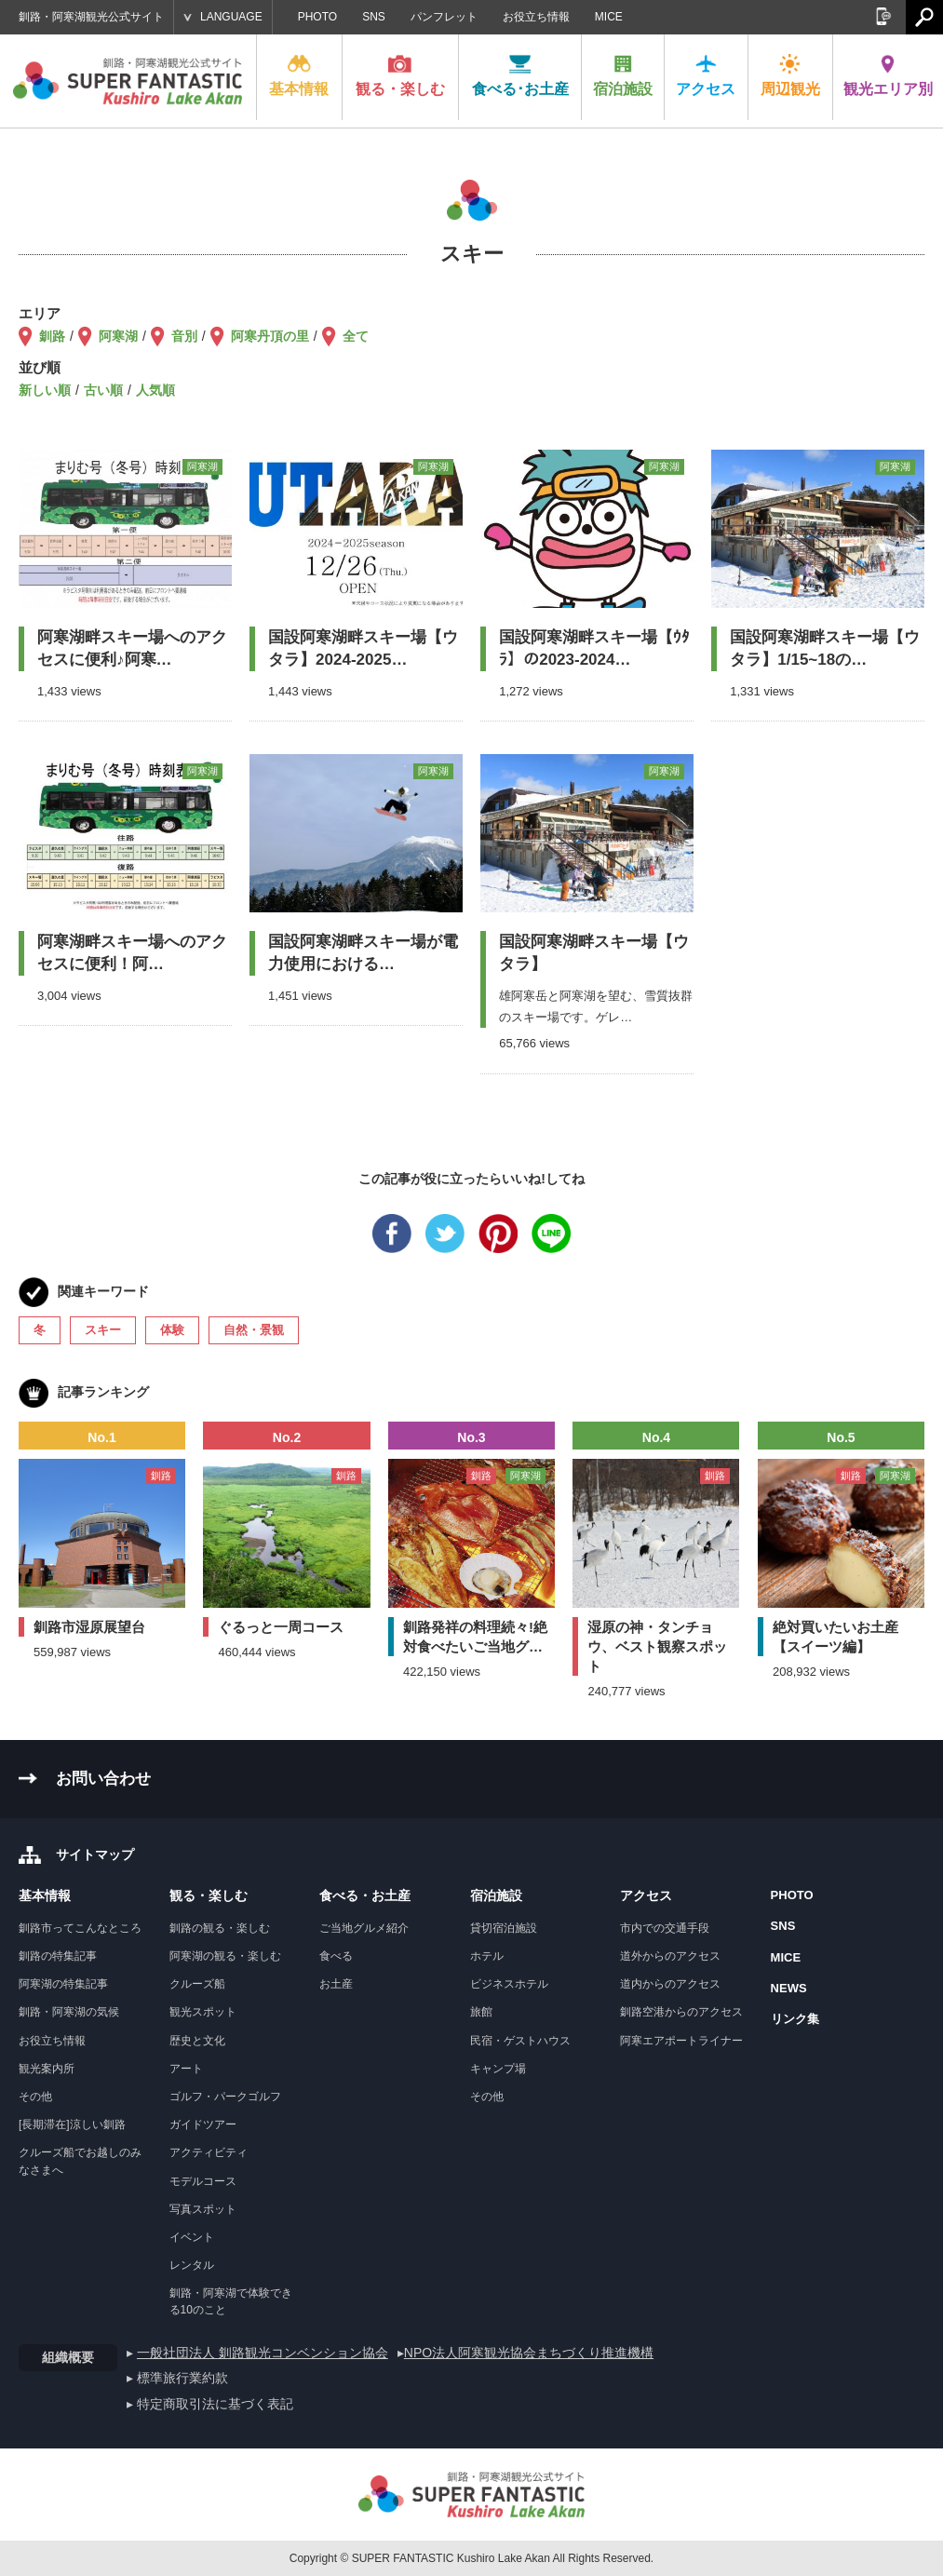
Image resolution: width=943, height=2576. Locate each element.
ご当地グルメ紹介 (364, 1928)
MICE (609, 16)
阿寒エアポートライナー (681, 2040)
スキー (103, 1330)
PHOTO (317, 16)
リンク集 (795, 2019)
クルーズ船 (197, 1983)
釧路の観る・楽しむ (219, 1928)
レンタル (191, 2265)
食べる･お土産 (520, 75)
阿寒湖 (118, 336)
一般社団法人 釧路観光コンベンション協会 (262, 2352)
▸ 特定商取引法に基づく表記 (210, 2403)
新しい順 (45, 390)
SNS (373, 16)
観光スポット (202, 2011)
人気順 (155, 390)
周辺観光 (790, 75)
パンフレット (444, 16)
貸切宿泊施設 (503, 1928)
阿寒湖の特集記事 (63, 1983)
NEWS (789, 1988)
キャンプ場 (498, 2068)
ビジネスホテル (509, 1983)
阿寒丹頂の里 (270, 336)
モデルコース (202, 2181)
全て (356, 336)
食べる (336, 1955)
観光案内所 (46, 2068)
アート (186, 2068)
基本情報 (299, 75)
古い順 (103, 390)
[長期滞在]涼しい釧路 (72, 2124)
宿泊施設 (623, 75)
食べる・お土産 (365, 1895)
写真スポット (202, 2209)
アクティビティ (208, 2152)
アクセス (705, 75)
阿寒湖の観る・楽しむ (225, 1955)
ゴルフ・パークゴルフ (225, 2096)
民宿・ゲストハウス (520, 2040)
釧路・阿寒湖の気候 (69, 2011)
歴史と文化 (197, 2040)
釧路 (52, 336)
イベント (191, 2237)
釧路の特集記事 (58, 1955)
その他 (35, 2096)
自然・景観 (253, 1330)
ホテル (487, 1955)
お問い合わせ (103, 1778)
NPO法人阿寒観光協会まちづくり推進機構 (528, 2352)
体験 (172, 1330)
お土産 (336, 1983)
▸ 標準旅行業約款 (177, 2377)
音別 (184, 336)
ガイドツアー (202, 2124)
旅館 (481, 2011)
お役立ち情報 (536, 16)
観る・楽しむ (400, 75)
